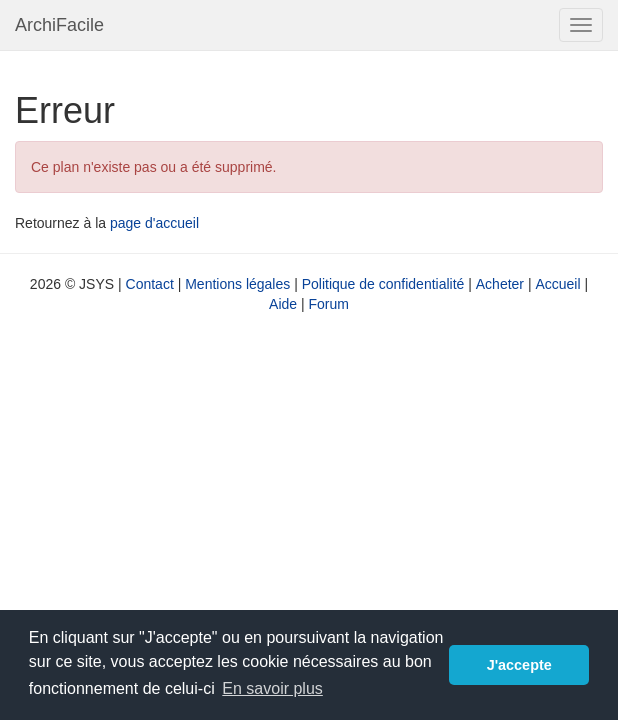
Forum (329, 304)
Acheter (500, 284)
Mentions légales (237, 284)
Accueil (557, 284)
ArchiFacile (59, 25)
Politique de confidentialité (383, 284)
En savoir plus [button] (272, 688)
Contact (150, 284)
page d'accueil (154, 223)
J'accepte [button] (519, 665)
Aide (283, 304)
